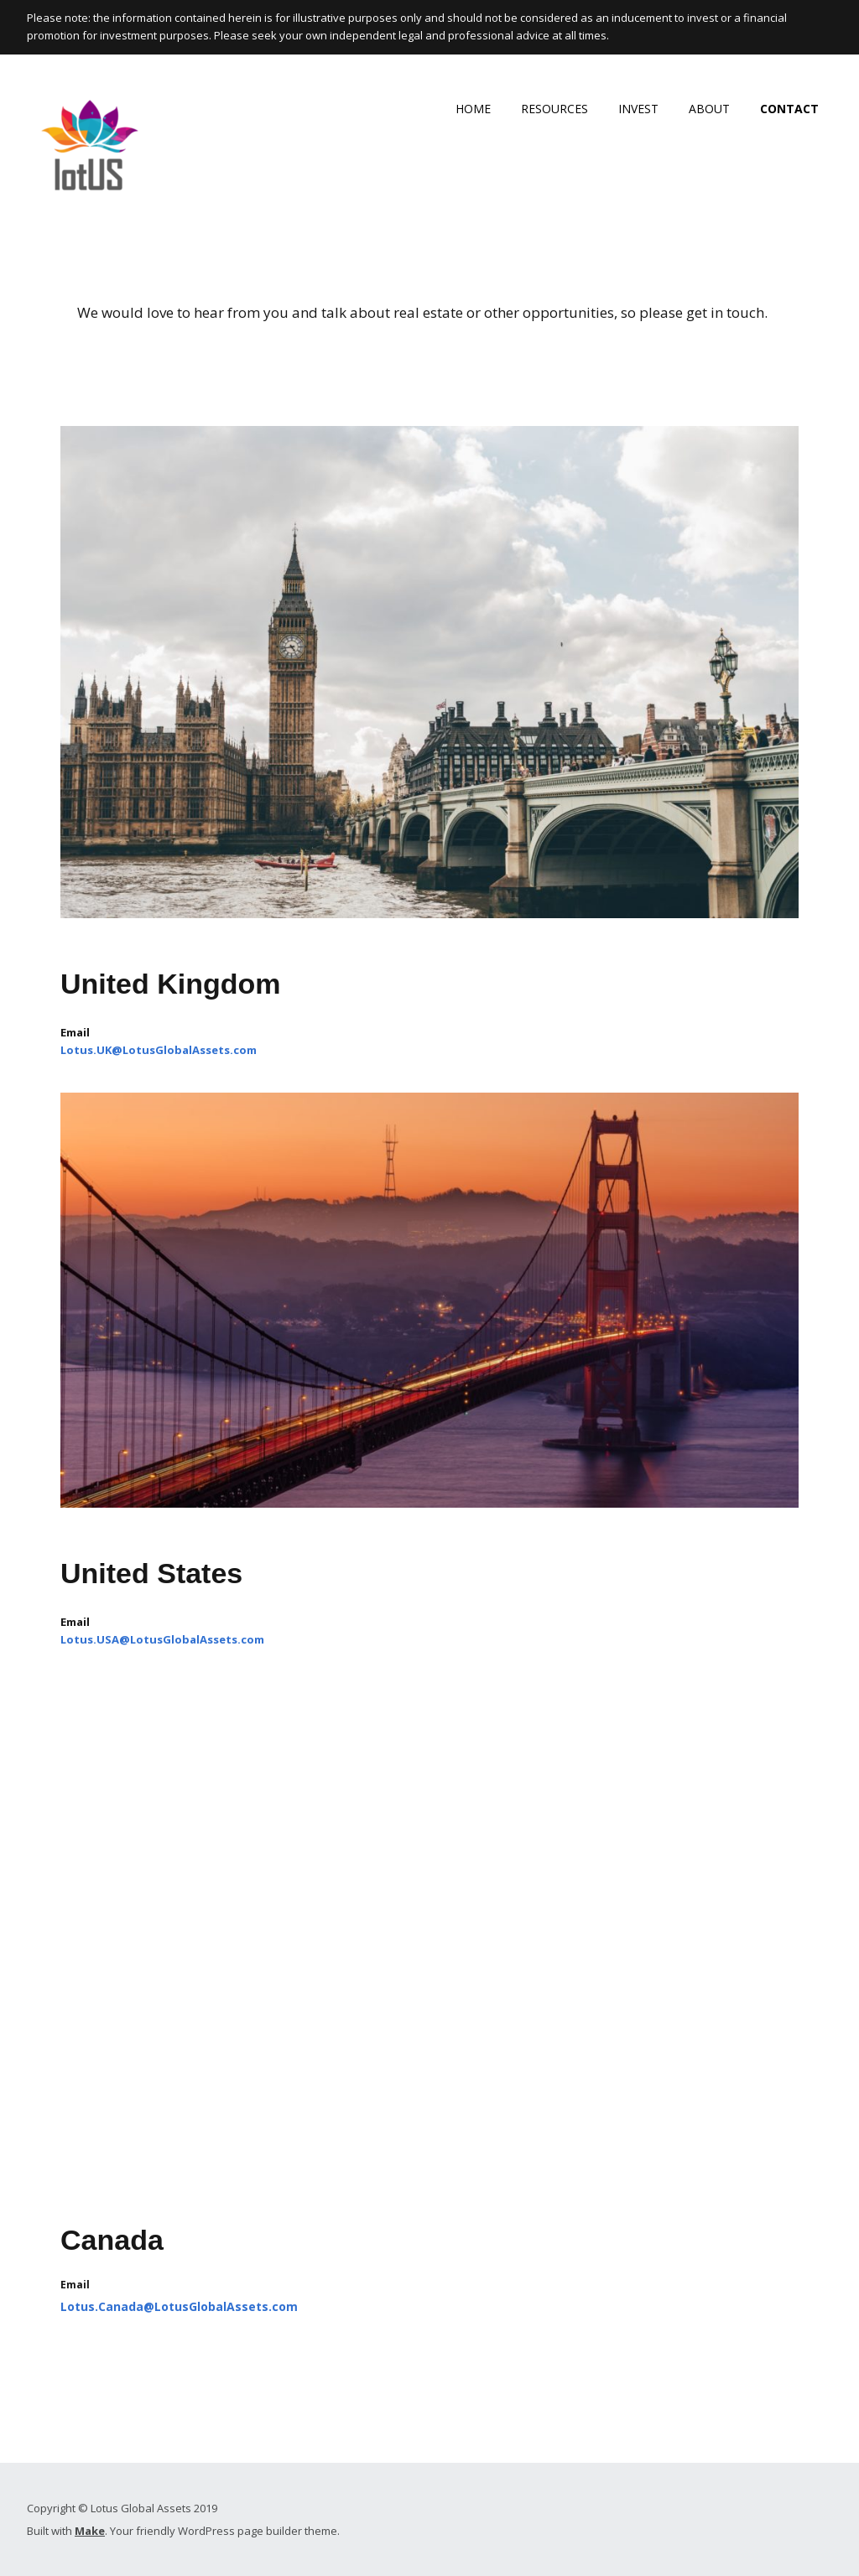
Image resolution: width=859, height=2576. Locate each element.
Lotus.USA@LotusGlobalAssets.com (162, 1639)
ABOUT (709, 109)
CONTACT (789, 109)
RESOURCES (554, 109)
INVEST (638, 109)
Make (90, 2530)
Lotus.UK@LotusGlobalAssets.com (158, 1049)
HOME (473, 109)
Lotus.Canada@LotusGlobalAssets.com (179, 2306)
